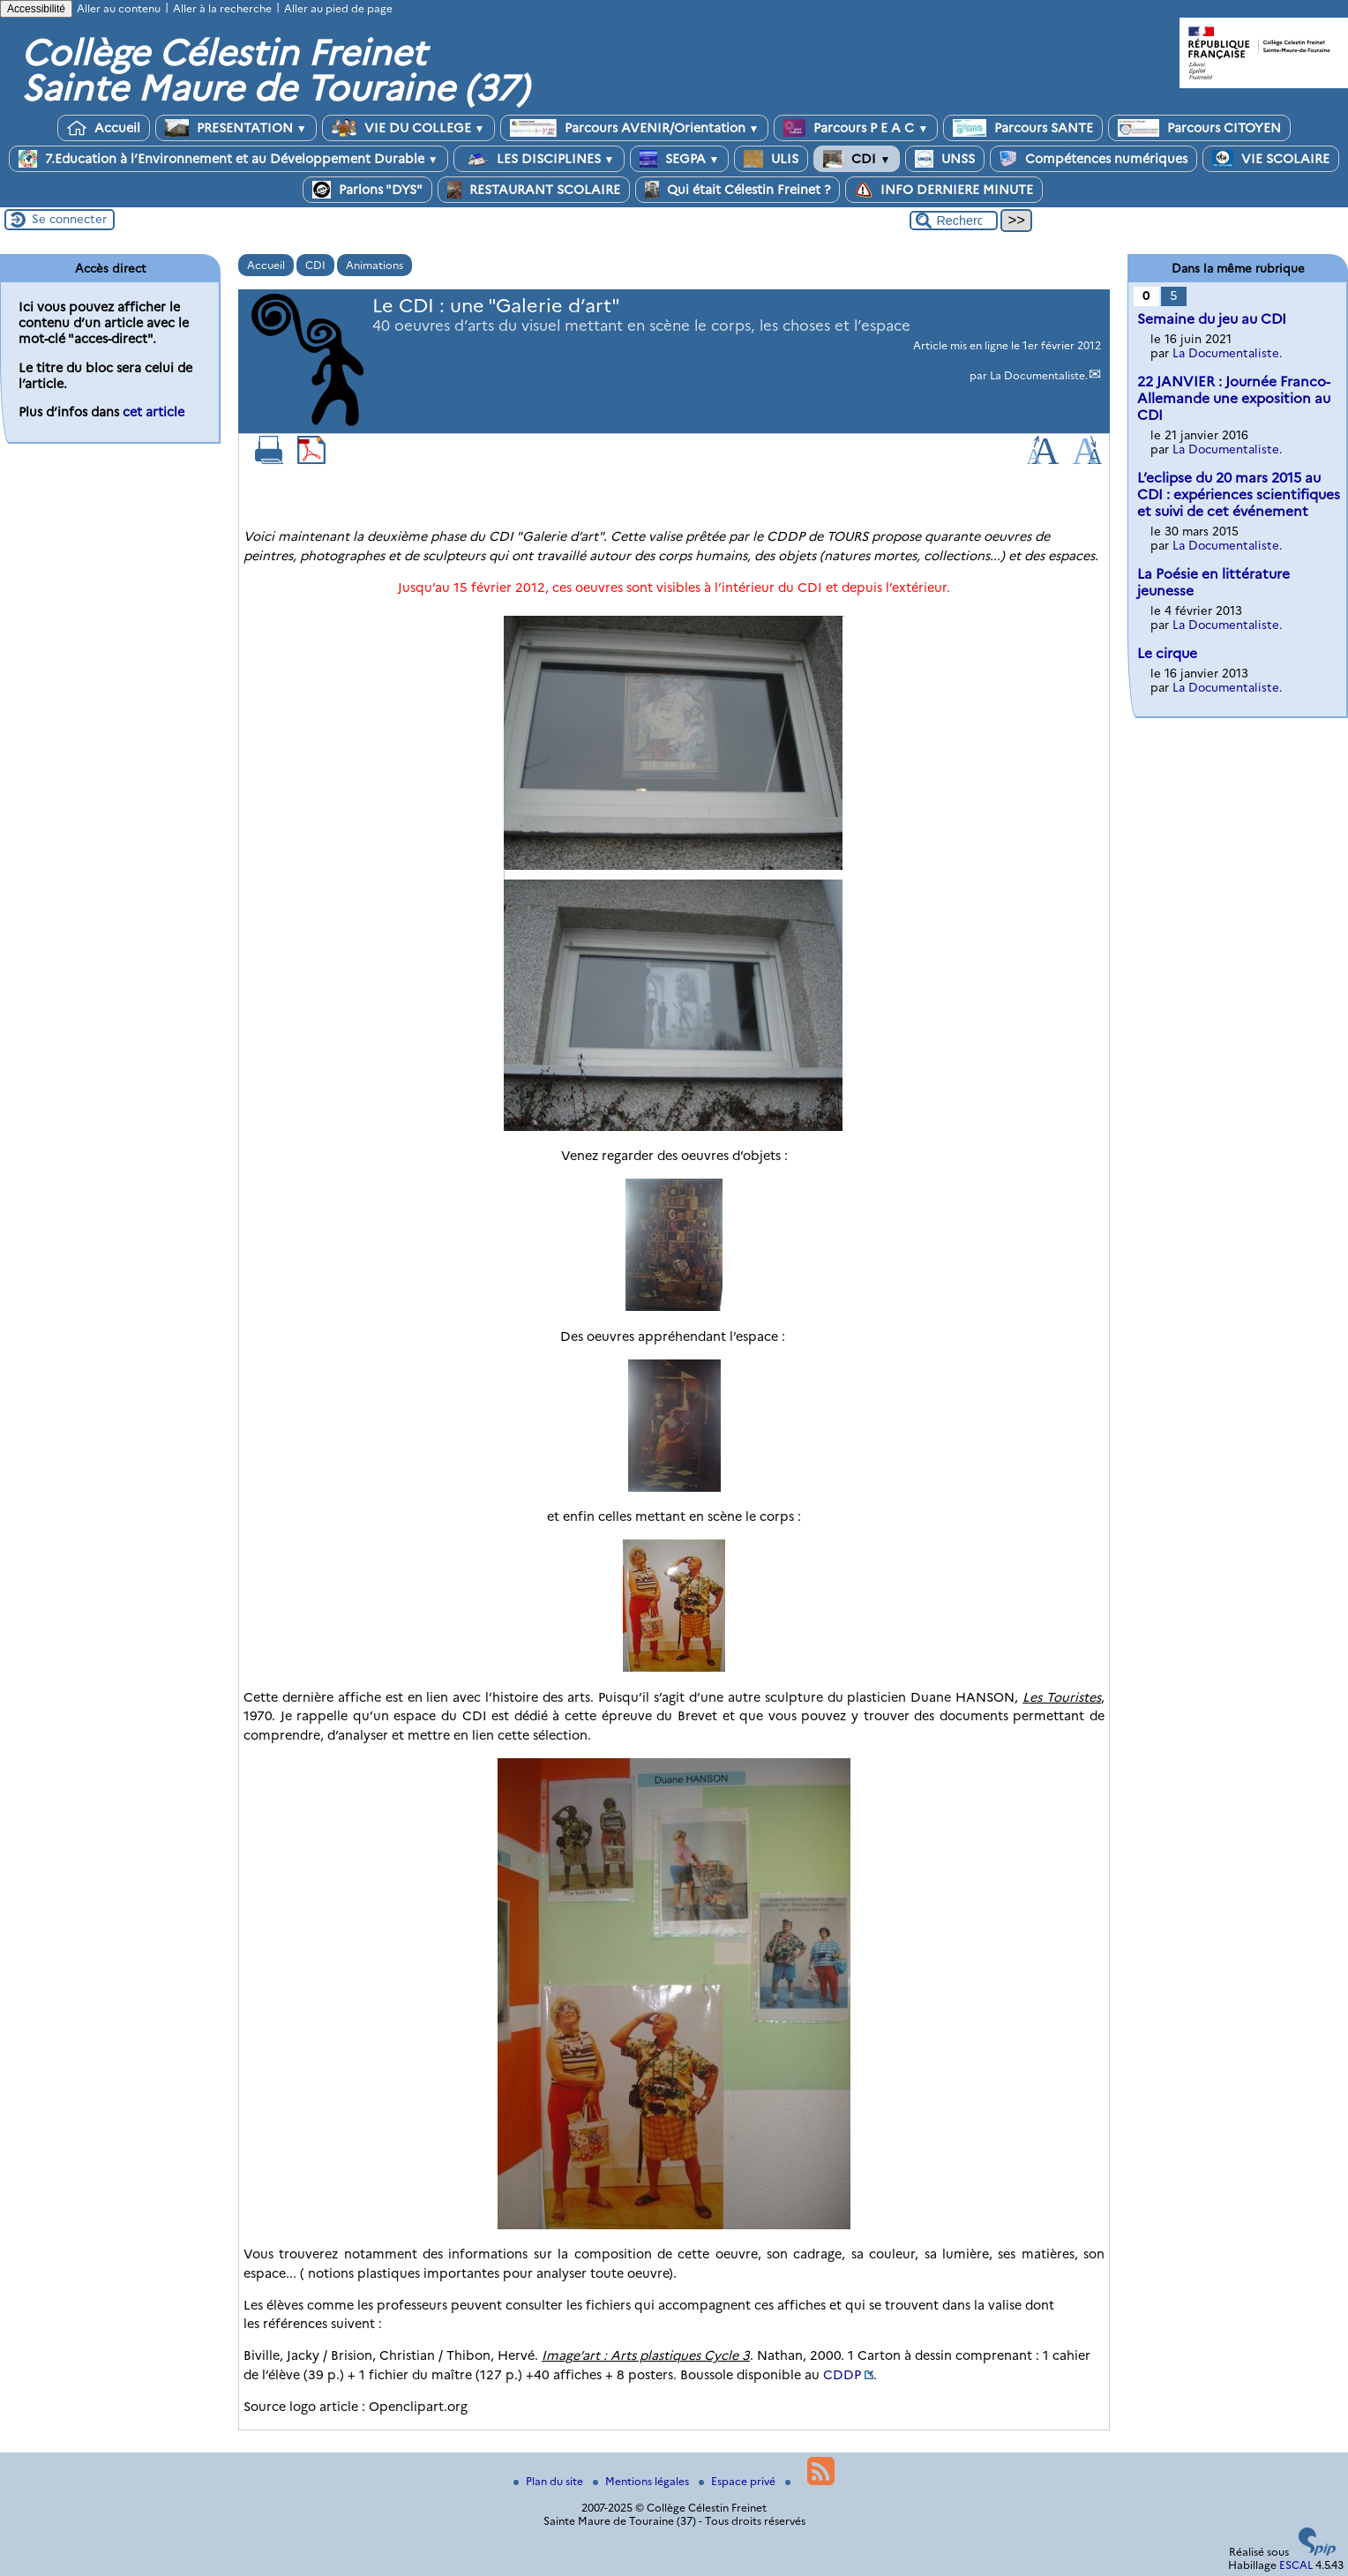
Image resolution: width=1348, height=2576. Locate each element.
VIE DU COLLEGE (408, 128)
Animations (374, 265)
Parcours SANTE (1023, 128)
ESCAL (1296, 2565)
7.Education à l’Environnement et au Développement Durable (228, 159)
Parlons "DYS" (367, 189)
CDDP (842, 2375)
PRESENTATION (236, 128)
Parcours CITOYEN (1199, 128)
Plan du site (549, 2481)
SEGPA (680, 159)
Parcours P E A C (855, 128)
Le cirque (1167, 653)
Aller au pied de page (338, 8)
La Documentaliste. (1039, 375)
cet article (153, 412)
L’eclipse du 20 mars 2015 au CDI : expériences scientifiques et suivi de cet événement (1238, 494)
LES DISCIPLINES (539, 159)
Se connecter (69, 219)
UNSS (945, 159)
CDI (856, 159)
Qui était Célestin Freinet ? (737, 189)
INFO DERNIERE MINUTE (944, 189)
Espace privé (738, 2481)
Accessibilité (36, 9)
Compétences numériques (1093, 159)
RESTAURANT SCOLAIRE (533, 189)
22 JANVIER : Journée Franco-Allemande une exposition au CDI (1233, 398)
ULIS (771, 159)
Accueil (103, 128)
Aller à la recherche (222, 8)
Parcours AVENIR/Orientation (635, 128)
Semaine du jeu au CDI (1211, 319)
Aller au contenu (119, 8)
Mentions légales (642, 2481)
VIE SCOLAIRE (1270, 159)
